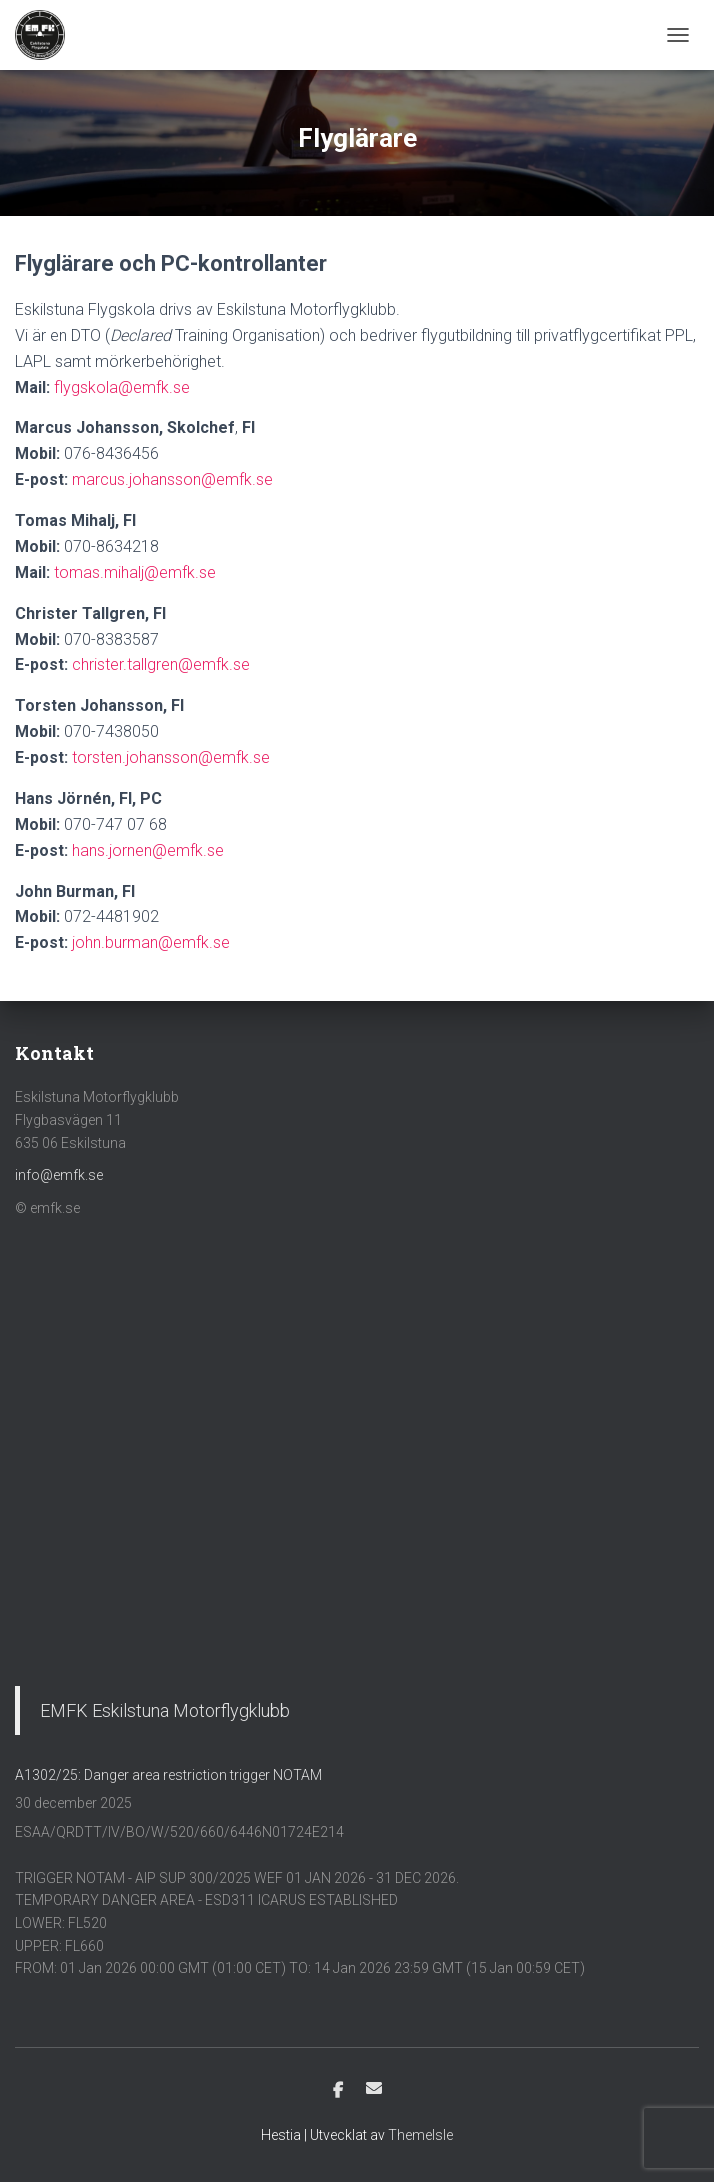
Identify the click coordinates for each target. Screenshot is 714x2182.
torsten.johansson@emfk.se (171, 757)
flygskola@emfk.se (122, 387)
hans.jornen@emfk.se (148, 850)
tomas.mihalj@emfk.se (135, 572)
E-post (374, 2088)
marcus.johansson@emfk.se (172, 479)
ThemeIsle (420, 2135)
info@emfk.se (59, 1175)
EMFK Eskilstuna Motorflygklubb (165, 1710)
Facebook (338, 2091)
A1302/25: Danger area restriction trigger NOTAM (168, 1775)
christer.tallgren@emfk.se (161, 664)
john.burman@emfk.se (151, 942)
